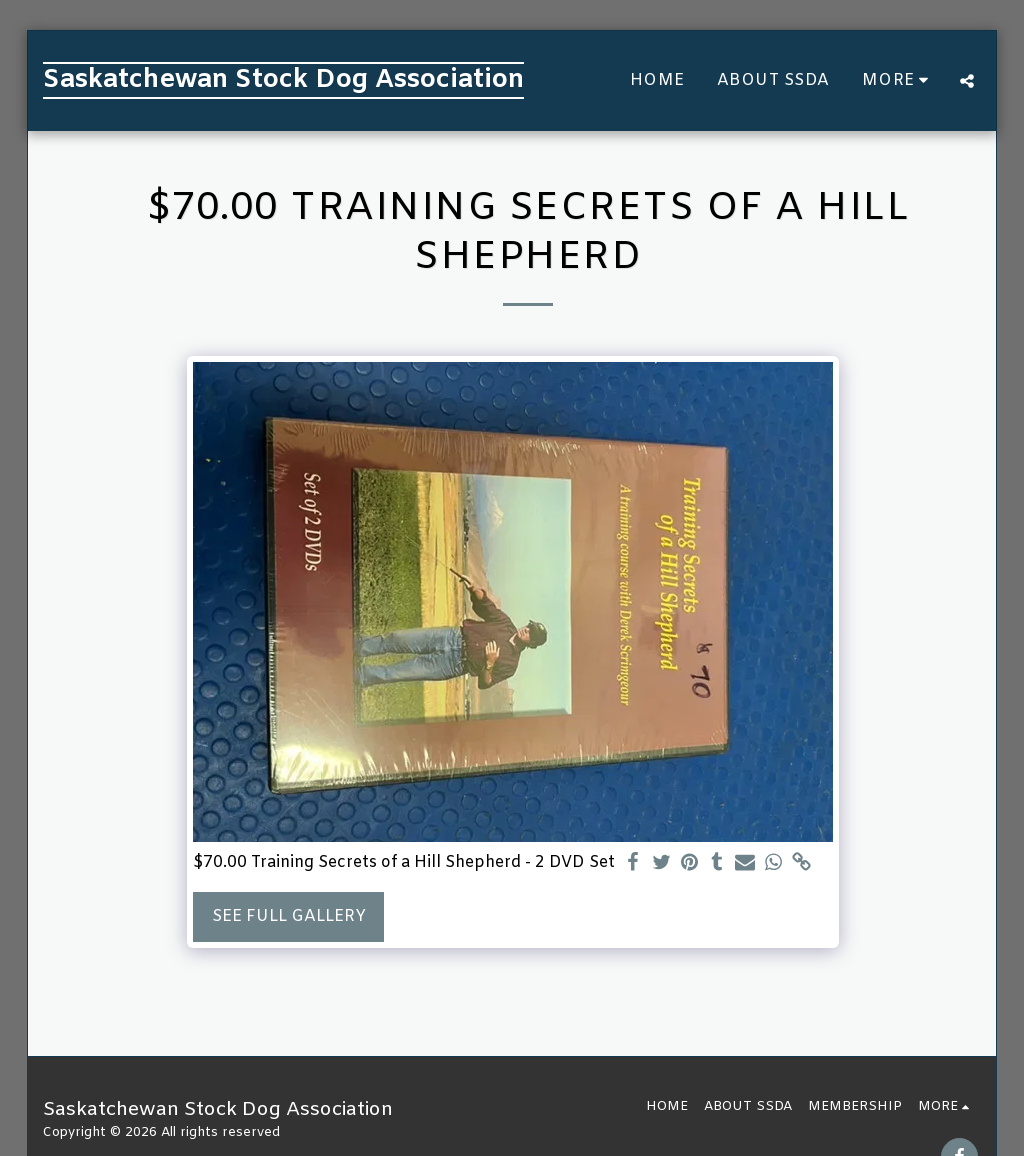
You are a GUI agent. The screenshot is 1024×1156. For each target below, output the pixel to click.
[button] (967, 81)
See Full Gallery (289, 916)
